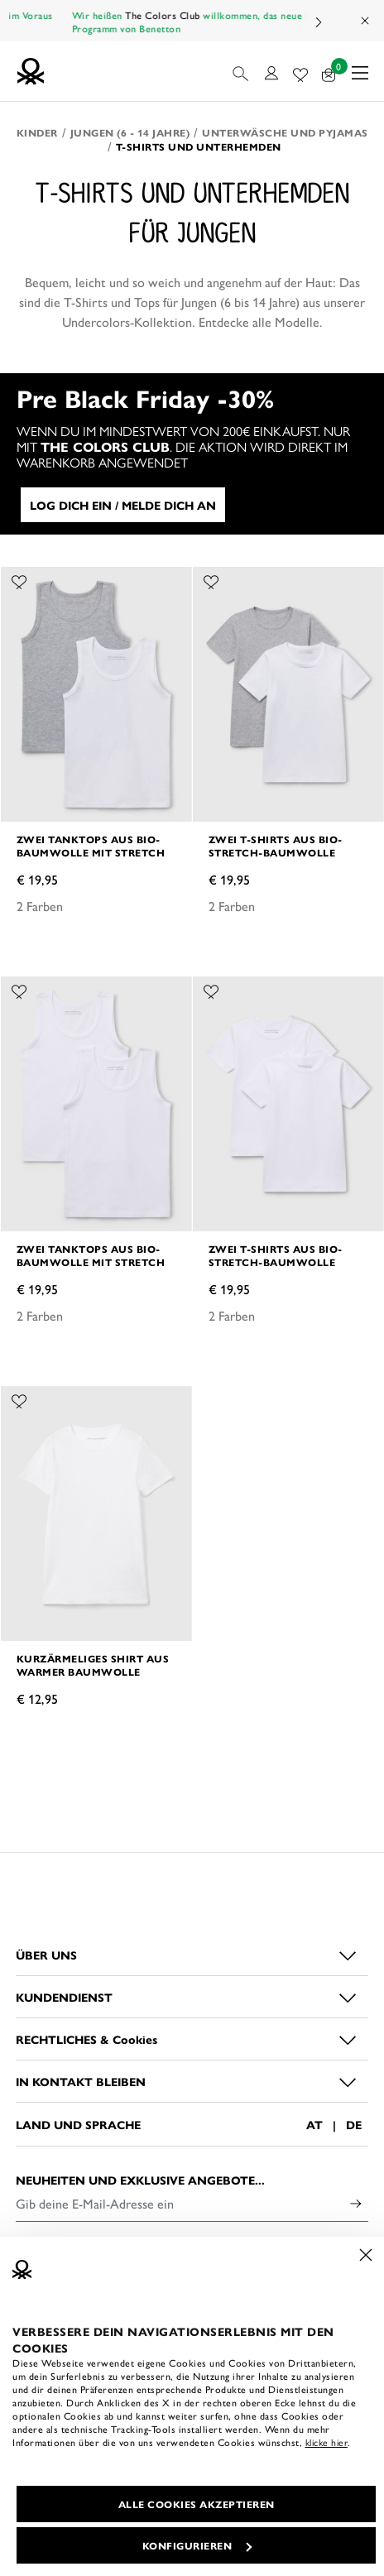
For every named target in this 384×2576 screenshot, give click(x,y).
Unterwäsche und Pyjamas (285, 132)
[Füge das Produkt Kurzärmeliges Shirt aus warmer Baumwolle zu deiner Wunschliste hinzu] (19, 1398)
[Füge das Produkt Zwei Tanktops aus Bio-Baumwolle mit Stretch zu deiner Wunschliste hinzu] (19, 579)
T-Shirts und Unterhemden (198, 146)
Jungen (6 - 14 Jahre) (130, 132)
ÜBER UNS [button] (46, 1954)
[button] (242, 71)
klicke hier (326, 2441)
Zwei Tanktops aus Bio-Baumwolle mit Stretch (91, 845)
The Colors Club (195, 14)
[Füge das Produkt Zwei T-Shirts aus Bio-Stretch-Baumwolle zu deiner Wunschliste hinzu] (211, 579)
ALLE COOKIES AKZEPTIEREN (196, 2504)
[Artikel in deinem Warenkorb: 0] (329, 71)
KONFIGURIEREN (197, 2545)
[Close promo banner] (366, 20)
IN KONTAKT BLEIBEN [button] (81, 2081)
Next (317, 22)
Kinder (37, 132)
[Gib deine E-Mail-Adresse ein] (179, 2203)
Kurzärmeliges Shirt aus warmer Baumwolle (93, 1665)
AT (314, 2124)
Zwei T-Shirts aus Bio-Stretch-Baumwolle (276, 845)
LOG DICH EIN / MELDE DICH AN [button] (123, 504)
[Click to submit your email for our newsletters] (355, 2203)
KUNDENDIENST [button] (64, 1996)
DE (354, 2124)
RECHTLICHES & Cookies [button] (86, 2039)
